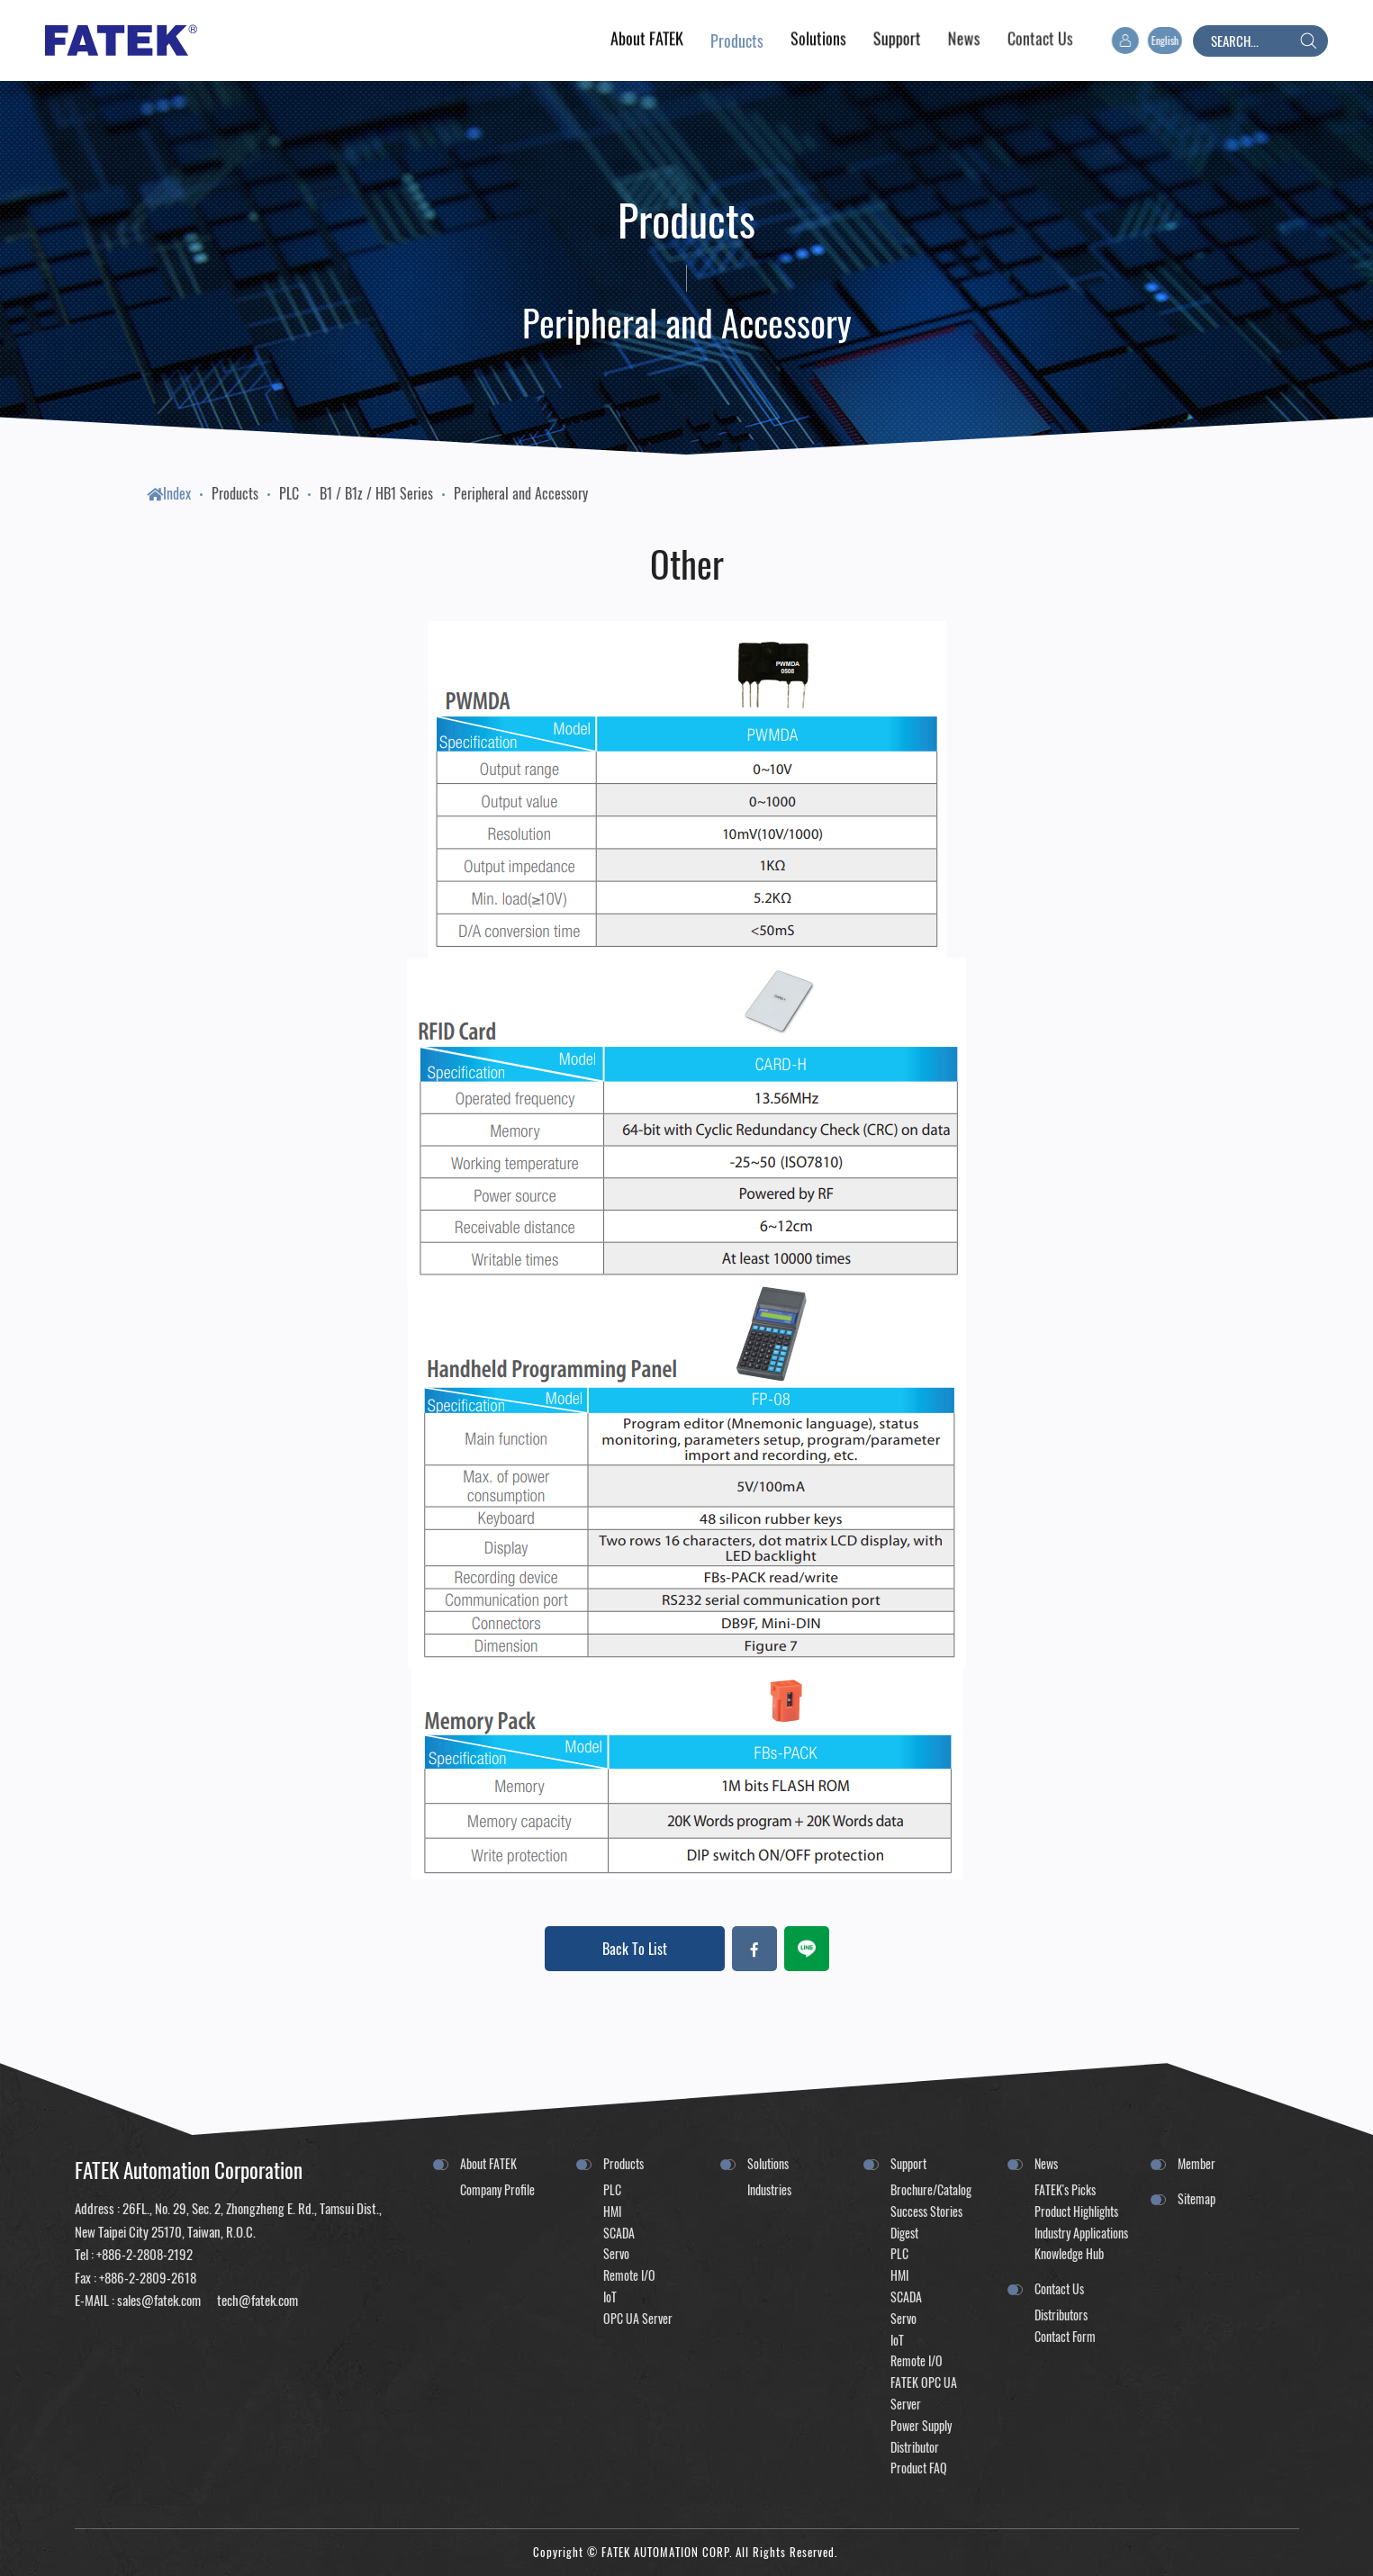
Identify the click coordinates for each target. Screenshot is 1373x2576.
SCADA (619, 2232)
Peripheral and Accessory (521, 493)
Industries (769, 2189)
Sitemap (1196, 2198)
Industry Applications (1081, 2232)
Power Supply (921, 2425)
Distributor (914, 2446)
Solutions (768, 2163)
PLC (289, 493)
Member (1196, 2163)
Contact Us (1059, 2288)
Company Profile (497, 2189)
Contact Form (1065, 2336)
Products (235, 493)
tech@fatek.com (256, 2300)
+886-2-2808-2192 (144, 2254)
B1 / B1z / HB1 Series (376, 493)
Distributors (1061, 2314)
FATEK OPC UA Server (923, 2393)
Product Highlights (1076, 2211)
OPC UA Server (638, 2318)
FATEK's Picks (1065, 2189)
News (1046, 2163)
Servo (616, 2253)
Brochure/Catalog (930, 2189)
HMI (612, 2211)
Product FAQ (918, 2467)
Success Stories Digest (926, 2222)
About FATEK (488, 2163)
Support (908, 2163)
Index (169, 493)
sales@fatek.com (159, 2300)
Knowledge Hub (1069, 2253)
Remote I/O (629, 2274)
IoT (610, 2296)
